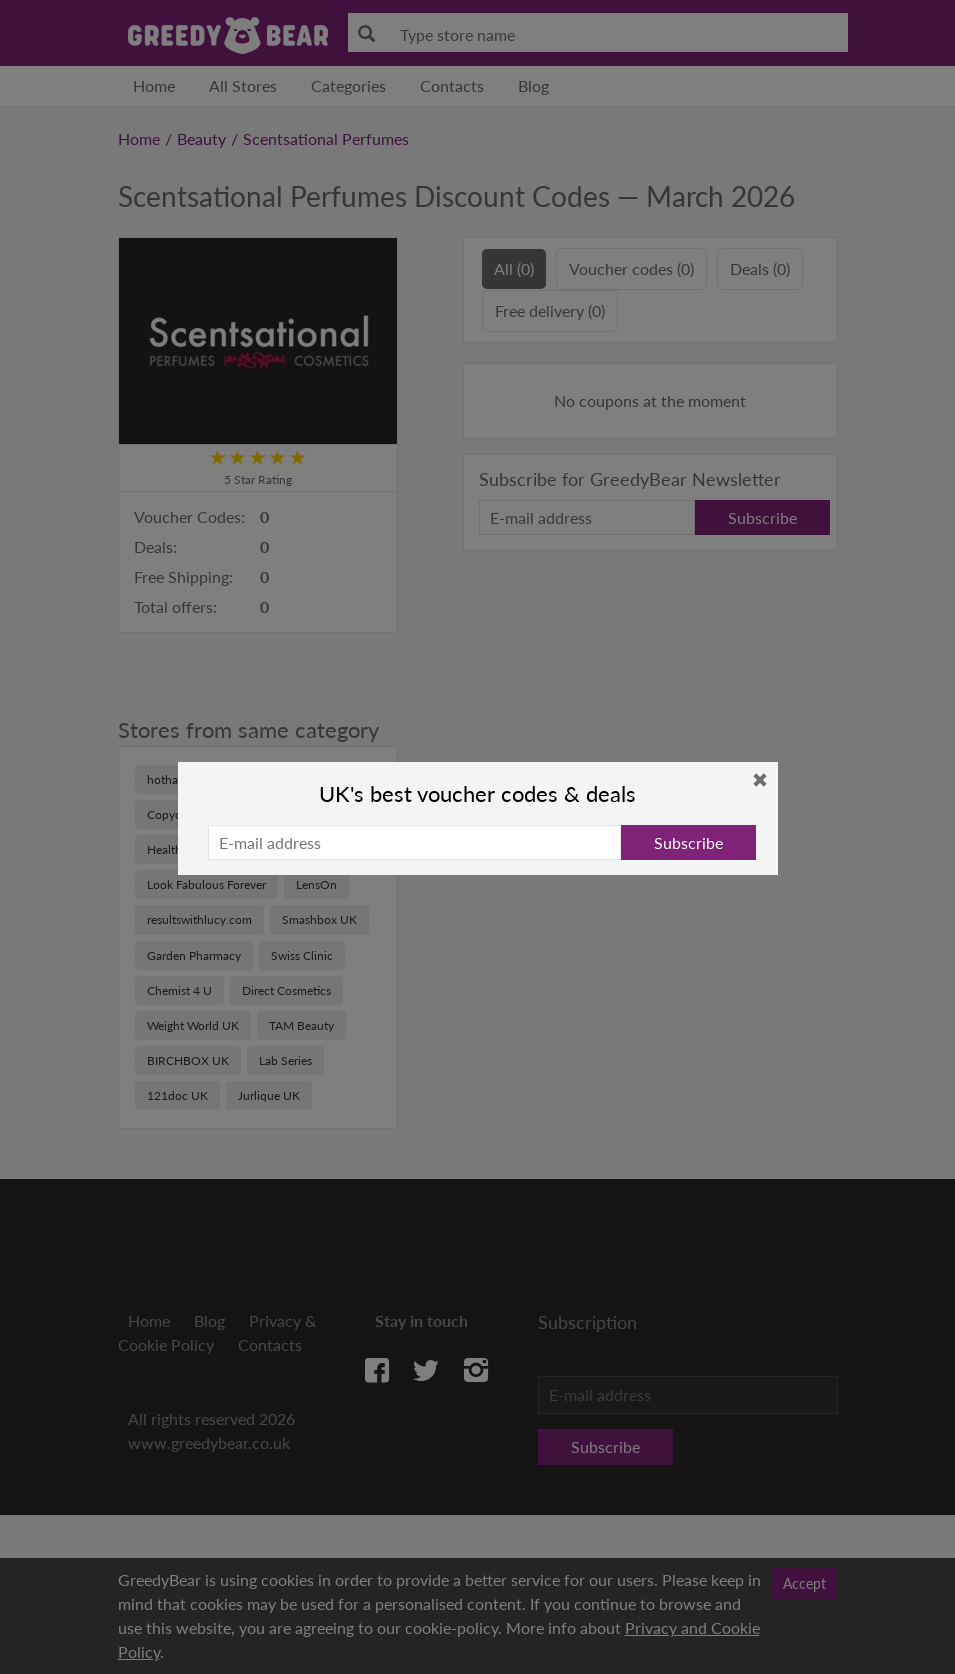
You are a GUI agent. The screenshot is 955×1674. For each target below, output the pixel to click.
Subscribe (688, 842)
